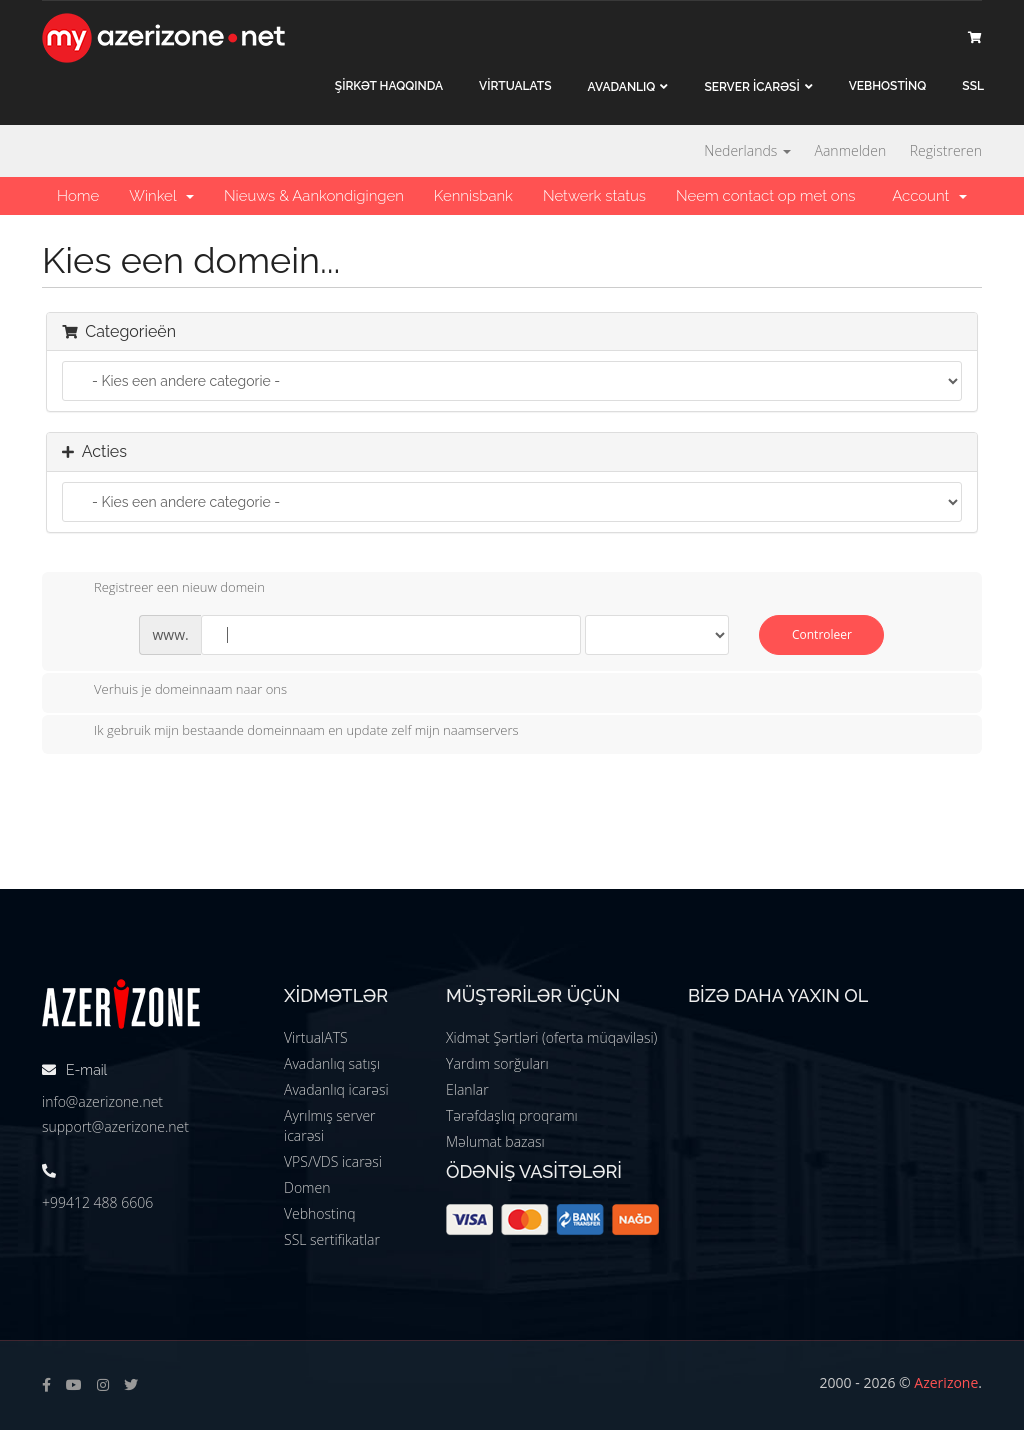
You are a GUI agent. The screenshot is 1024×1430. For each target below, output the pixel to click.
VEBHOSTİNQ (888, 86)
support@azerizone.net (115, 1126)
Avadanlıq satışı (332, 1063)
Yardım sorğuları (497, 1063)
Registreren (946, 150)
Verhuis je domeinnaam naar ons (174, 691)
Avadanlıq (622, 87)
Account (929, 196)
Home (78, 196)
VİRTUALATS (515, 86)
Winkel (161, 196)
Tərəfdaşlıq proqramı (512, 1115)
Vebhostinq (320, 1213)
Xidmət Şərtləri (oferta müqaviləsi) (551, 1037)
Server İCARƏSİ (751, 87)
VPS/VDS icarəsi (333, 1161)
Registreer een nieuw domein (163, 589)
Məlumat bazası (495, 1141)
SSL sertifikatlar (332, 1239)
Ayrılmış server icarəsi (330, 1125)
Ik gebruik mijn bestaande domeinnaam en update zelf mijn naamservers (290, 732)
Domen (307, 1187)
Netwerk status (594, 196)
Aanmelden (851, 150)
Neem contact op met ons (765, 196)
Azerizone (946, 1382)
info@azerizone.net (102, 1101)
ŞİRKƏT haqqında (389, 86)
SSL (973, 86)
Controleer (822, 634)
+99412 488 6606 (97, 1202)
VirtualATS (316, 1037)
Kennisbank (473, 196)
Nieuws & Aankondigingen (314, 196)
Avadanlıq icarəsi (336, 1089)
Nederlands (747, 150)
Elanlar (467, 1089)
